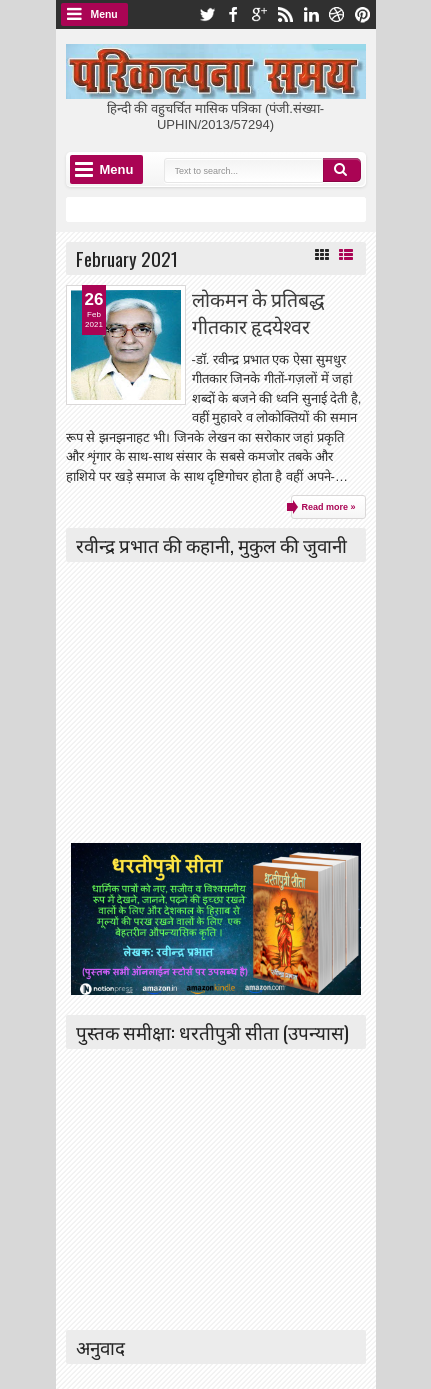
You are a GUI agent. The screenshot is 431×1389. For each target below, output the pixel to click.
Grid (322, 255)
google (259, 14)
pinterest (363, 14)
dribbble (337, 14)
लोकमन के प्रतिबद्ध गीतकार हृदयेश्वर (258, 312)
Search (342, 170)
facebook (233, 14)
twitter (207, 14)
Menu (104, 14)
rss (285, 14)
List (346, 255)
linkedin (311, 14)
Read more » (328, 507)
